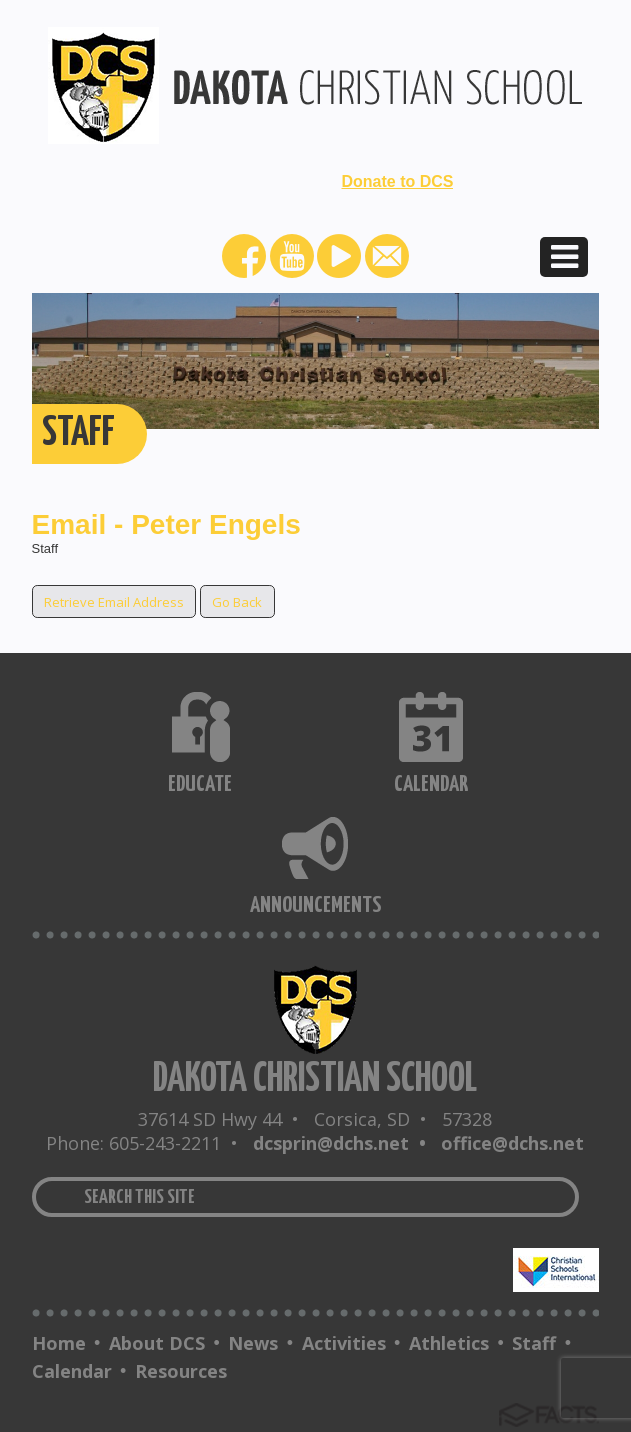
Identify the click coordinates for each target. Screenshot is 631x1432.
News (253, 1343)
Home (59, 1343)
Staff (534, 1343)
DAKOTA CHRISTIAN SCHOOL (315, 1079)
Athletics (449, 1343)
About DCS (157, 1343)
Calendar (72, 1371)
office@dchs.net (512, 1143)
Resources (181, 1371)
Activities (344, 1343)
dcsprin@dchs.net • (344, 1143)
